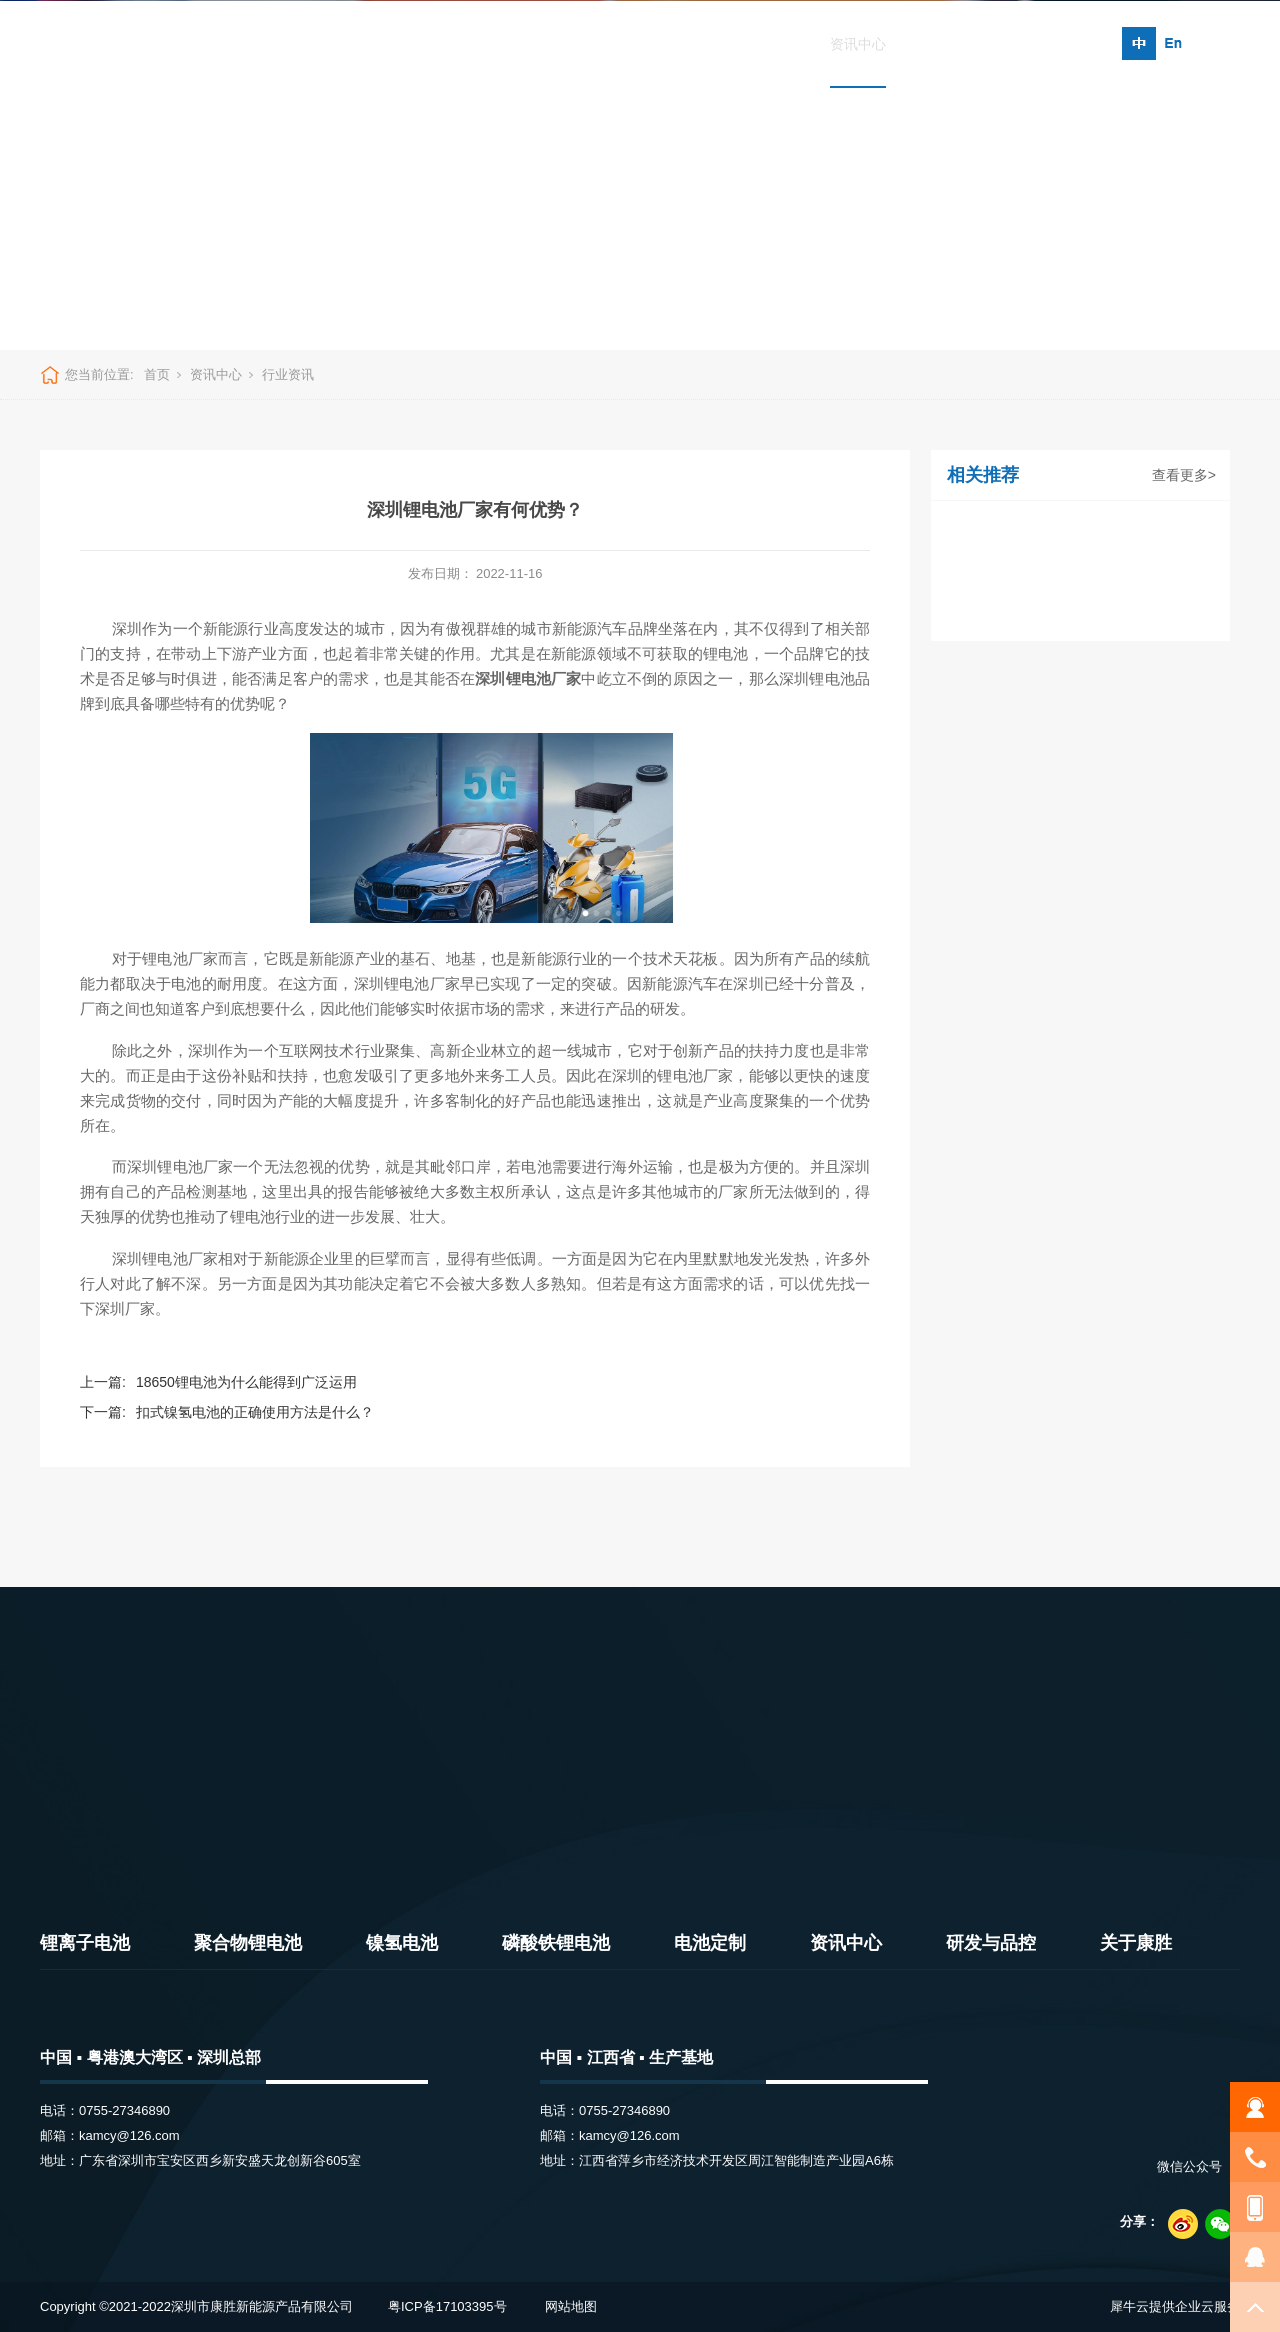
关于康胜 (1057, 44)
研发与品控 (957, 44)
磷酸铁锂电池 (658, 44)
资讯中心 (858, 44)
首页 (246, 44)
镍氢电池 (552, 44)
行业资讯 (288, 374)
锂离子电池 (331, 44)
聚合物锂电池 (445, 44)
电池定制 (765, 44)
